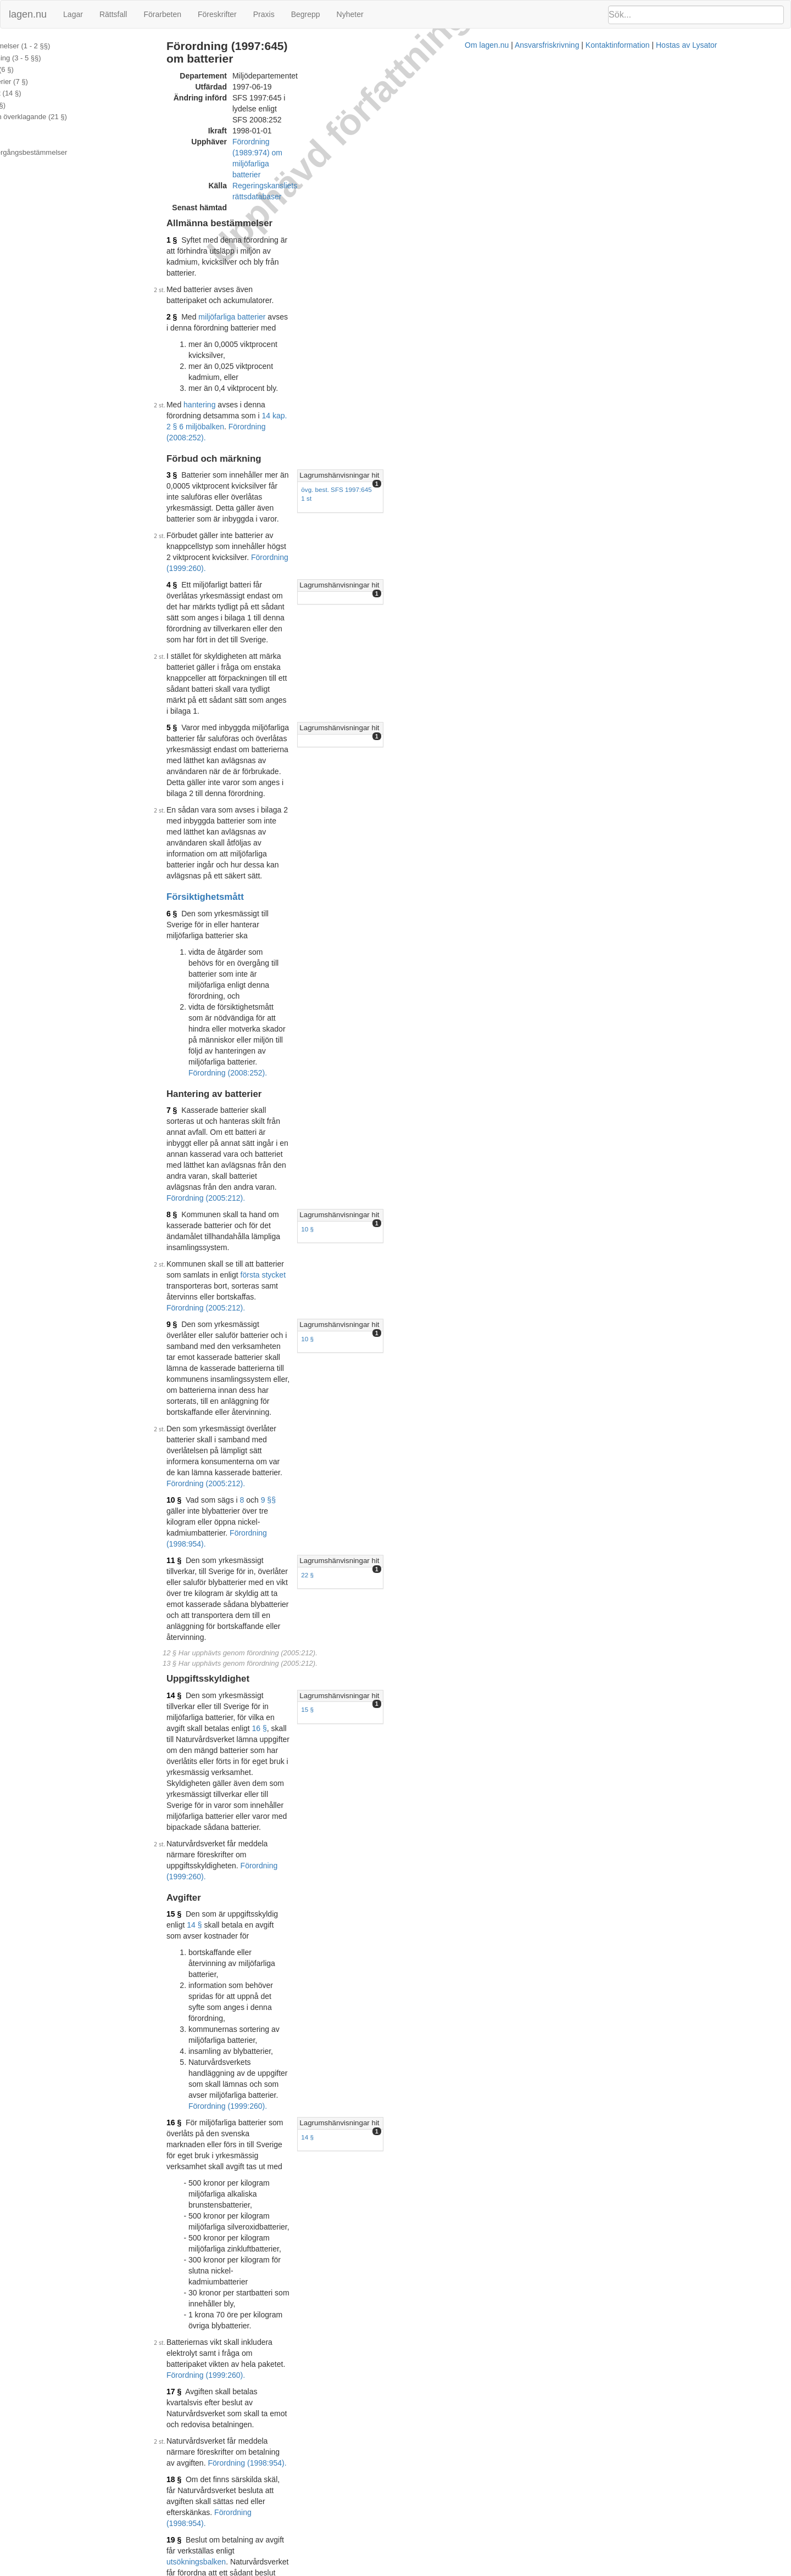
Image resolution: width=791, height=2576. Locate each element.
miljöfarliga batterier (283, 205)
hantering (251, 260)
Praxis (264, 14)
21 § (225, 1451)
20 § (225, 1391)
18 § (225, 1309)
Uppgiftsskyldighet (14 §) (46, 93)
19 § (225, 1336)
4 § (223, 363)
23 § (225, 1567)
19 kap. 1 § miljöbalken (281, 1594)
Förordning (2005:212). (398, 724)
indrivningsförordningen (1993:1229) (298, 1375)
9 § (223, 740)
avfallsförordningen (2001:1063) (356, 1501)
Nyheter (350, 14)
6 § (223, 538)
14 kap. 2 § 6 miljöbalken (456, 260)
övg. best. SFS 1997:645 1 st (597, 323)
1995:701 (282, 1539)
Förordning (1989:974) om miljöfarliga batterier (363, 107)
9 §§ (320, 817)
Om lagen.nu (390, 2570)
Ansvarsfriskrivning (450, 2570)
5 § (223, 440)
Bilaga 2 (20, 141)
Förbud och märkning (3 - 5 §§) (56, 58)
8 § (223, 685)
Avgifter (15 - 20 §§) (38, 105)
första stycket (433, 713)
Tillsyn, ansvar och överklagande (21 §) (69, 117)
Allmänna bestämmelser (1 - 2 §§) (61, 46)
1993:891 (379, 1364)
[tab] (668, 309)
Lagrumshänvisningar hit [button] (594, 309)
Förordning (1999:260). (257, 347)
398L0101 (297, 2197)
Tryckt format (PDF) (269, 2111)
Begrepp (305, 14)
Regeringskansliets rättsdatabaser (342, 118)
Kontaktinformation (521, 2570)
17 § (225, 1254)
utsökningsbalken (437, 1336)
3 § (223, 308)
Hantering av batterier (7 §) (49, 81)
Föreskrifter (217, 14)
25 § (225, 1610)
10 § (562, 700)
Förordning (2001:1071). (445, 1550)
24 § (225, 1594)
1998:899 (237, 1550)
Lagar (73, 14)
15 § (562, 946)
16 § (311, 942)
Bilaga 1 (20, 129)
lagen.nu (28, 14)
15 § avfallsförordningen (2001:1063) (317, 1512)
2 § (223, 205)
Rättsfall (113, 14)
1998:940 (500, 1451)
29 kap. (254, 1567)
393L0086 (319, 2068)
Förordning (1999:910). (354, 2057)
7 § (223, 636)
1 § (223, 161)
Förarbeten (162, 14)
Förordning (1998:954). (320, 828)
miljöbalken (400, 1451)
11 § (225, 845)
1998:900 (305, 1451)
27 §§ (292, 1501)
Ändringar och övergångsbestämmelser (69, 152)
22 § (562, 859)
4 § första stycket (386, 1716)
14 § (225, 931)
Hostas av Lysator (590, 2570)
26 (261, 1501)
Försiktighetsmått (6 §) (42, 69)
